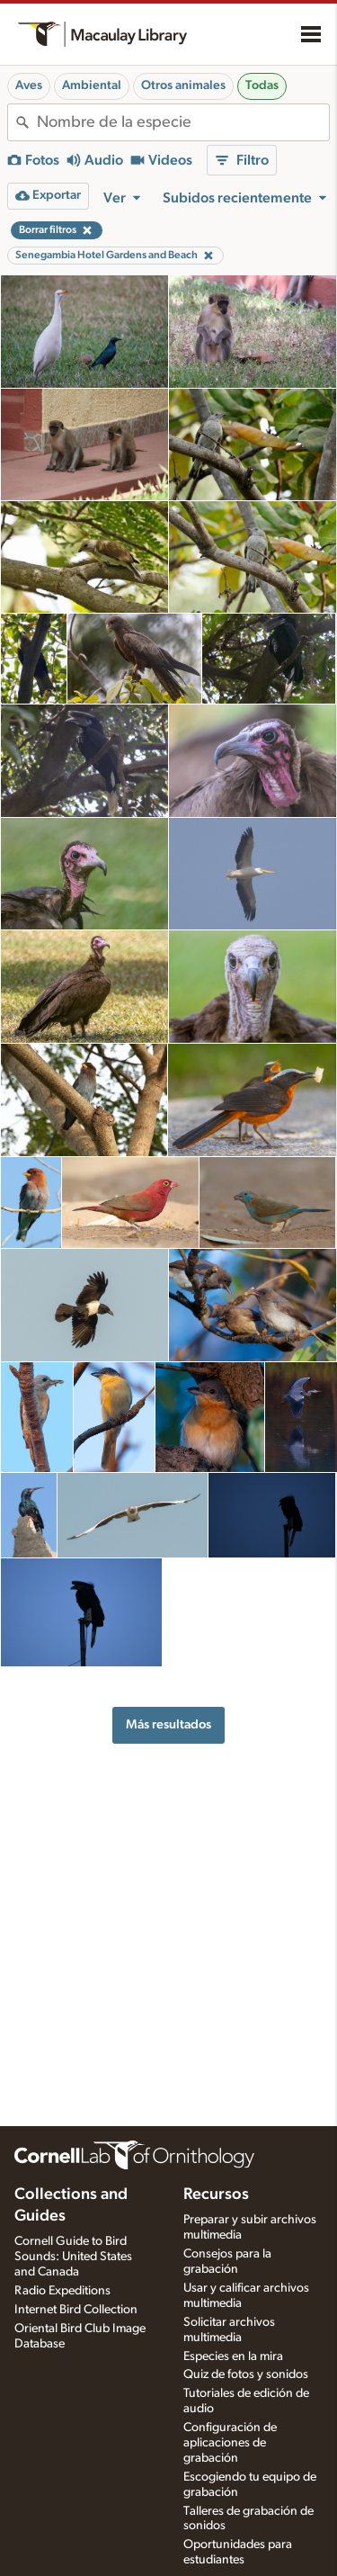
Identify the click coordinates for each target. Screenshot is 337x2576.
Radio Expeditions (62, 2290)
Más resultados (168, 1724)
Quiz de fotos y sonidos (245, 2374)
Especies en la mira (233, 2356)
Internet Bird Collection (75, 2309)
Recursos (216, 2194)
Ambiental (91, 85)
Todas (262, 85)
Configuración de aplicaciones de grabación (230, 2442)
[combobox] (183, 122)
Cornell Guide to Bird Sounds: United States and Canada (73, 2256)
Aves (28, 85)
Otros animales (183, 85)
